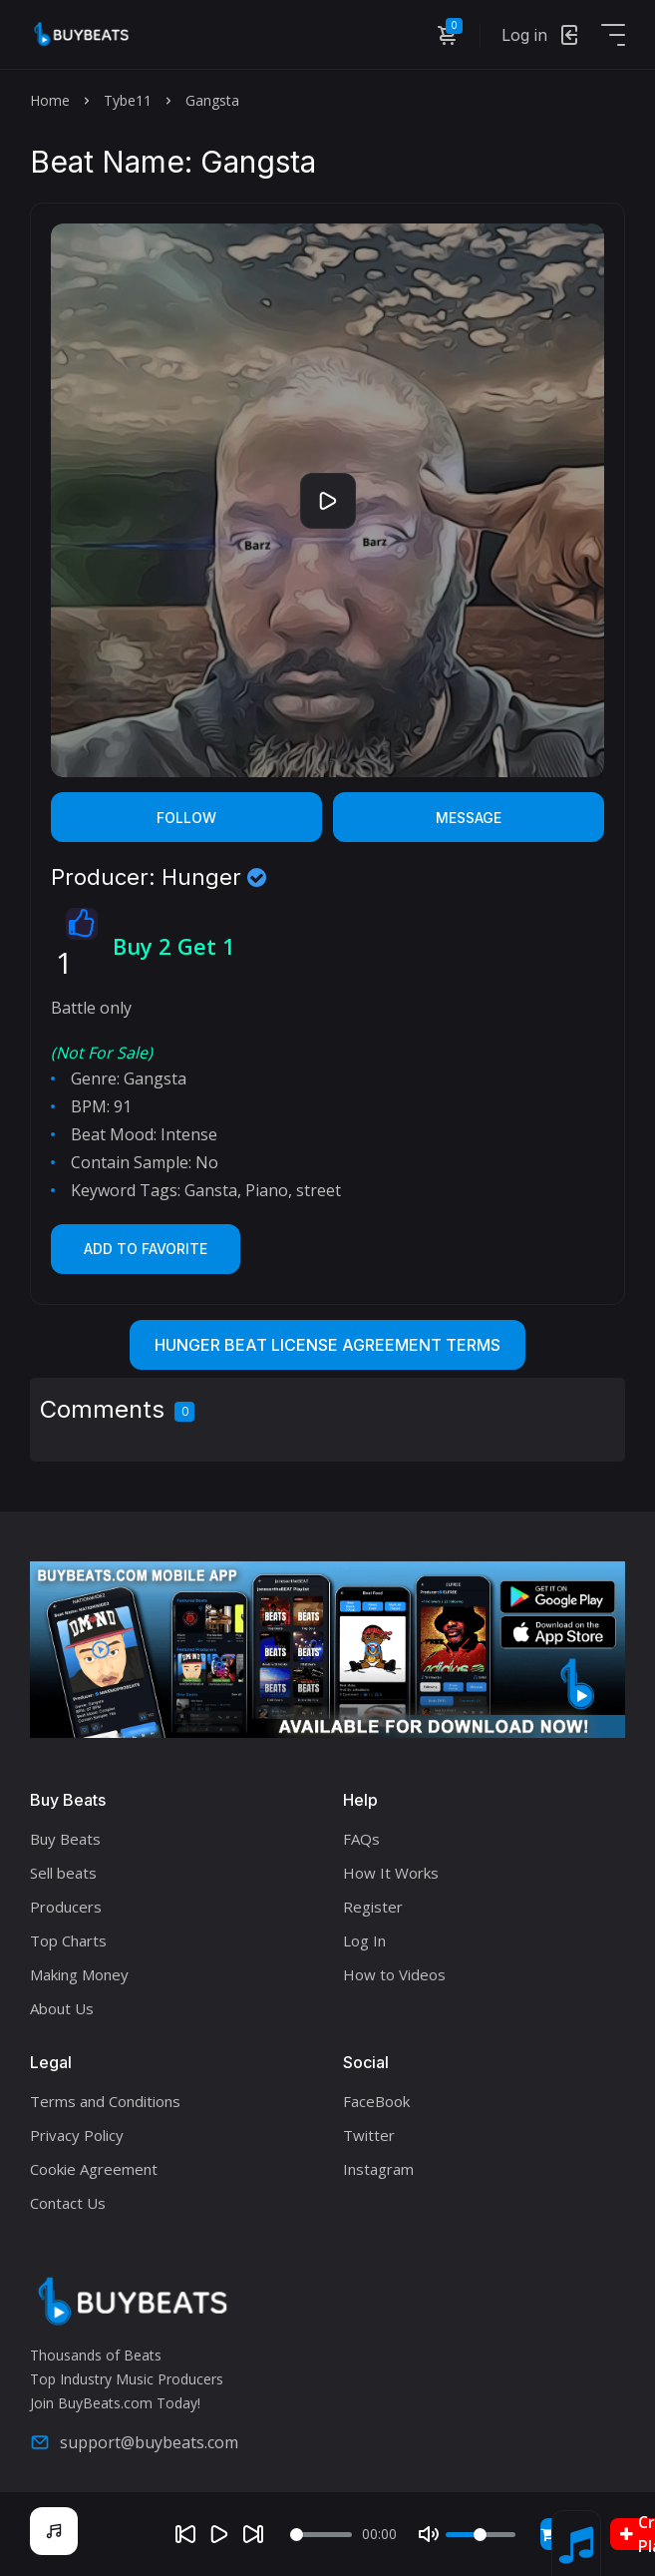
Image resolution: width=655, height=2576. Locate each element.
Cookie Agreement (94, 2169)
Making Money (79, 1974)
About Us (62, 2008)
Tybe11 (128, 100)
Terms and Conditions (105, 2101)
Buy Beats (65, 1839)
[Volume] (480, 2534)
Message (468, 817)
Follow (186, 817)
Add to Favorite (145, 1248)
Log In (364, 1940)
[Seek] (320, 2534)
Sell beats (63, 1873)
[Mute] (429, 2534)
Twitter (369, 2135)
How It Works (391, 1873)
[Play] (219, 2534)
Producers (66, 1907)
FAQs (361, 1839)
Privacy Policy (77, 2135)
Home (50, 100)
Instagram (378, 2169)
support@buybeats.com (134, 2442)
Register (373, 1907)
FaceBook (376, 2101)
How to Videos (394, 1974)
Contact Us (68, 2203)
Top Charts (68, 1940)
